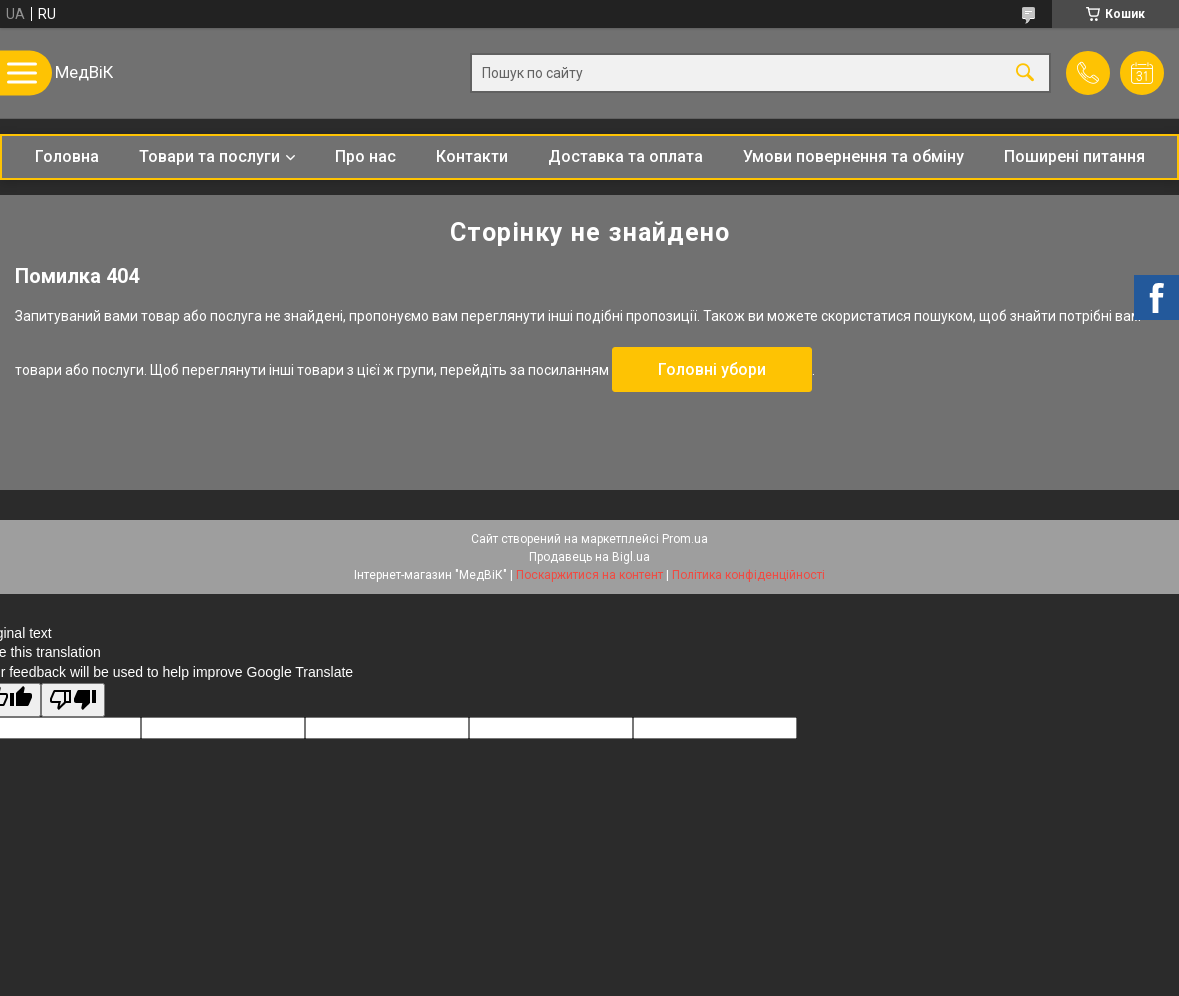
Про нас (365, 156)
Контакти (472, 156)
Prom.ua (685, 539)
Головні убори (712, 369)
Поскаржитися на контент (589, 575)
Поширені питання (1074, 156)
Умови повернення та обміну (853, 156)
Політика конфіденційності (748, 575)
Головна (67, 156)
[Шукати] (1025, 73)
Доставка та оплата (625, 156)
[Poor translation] (73, 700)
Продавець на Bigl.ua (589, 557)
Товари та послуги (209, 156)
